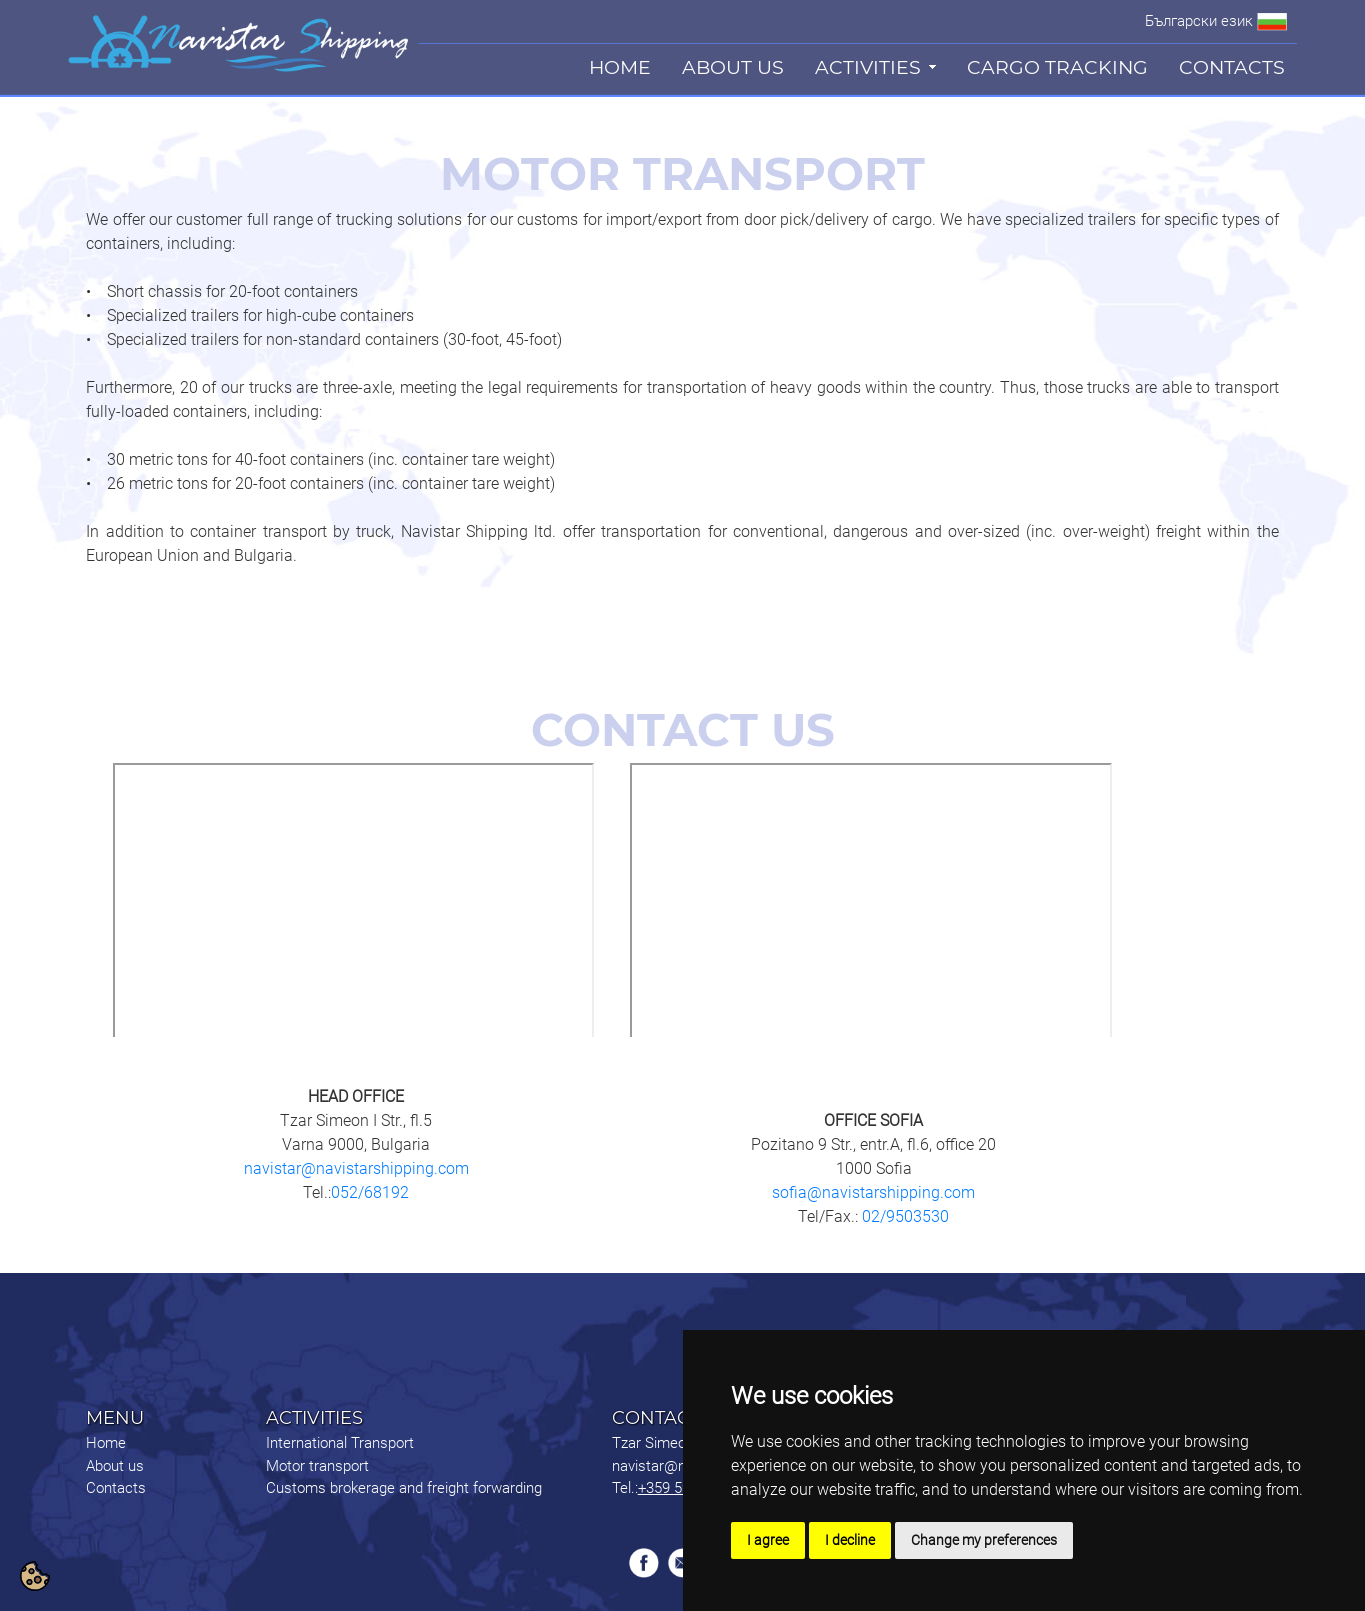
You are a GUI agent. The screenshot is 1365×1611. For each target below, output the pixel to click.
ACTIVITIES (868, 67)
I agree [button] (768, 1540)
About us (115, 1466)
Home (106, 1443)
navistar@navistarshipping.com (356, 1168)
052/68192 (370, 1192)
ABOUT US (733, 67)
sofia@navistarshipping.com (873, 1192)
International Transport (340, 1443)
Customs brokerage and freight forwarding (404, 1488)
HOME (620, 67)
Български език (1199, 21)
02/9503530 (903, 1216)
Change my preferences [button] (984, 1540)
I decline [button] (850, 1540)
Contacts (116, 1488)
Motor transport (317, 1466)
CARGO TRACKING (1057, 67)
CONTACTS (1232, 67)
